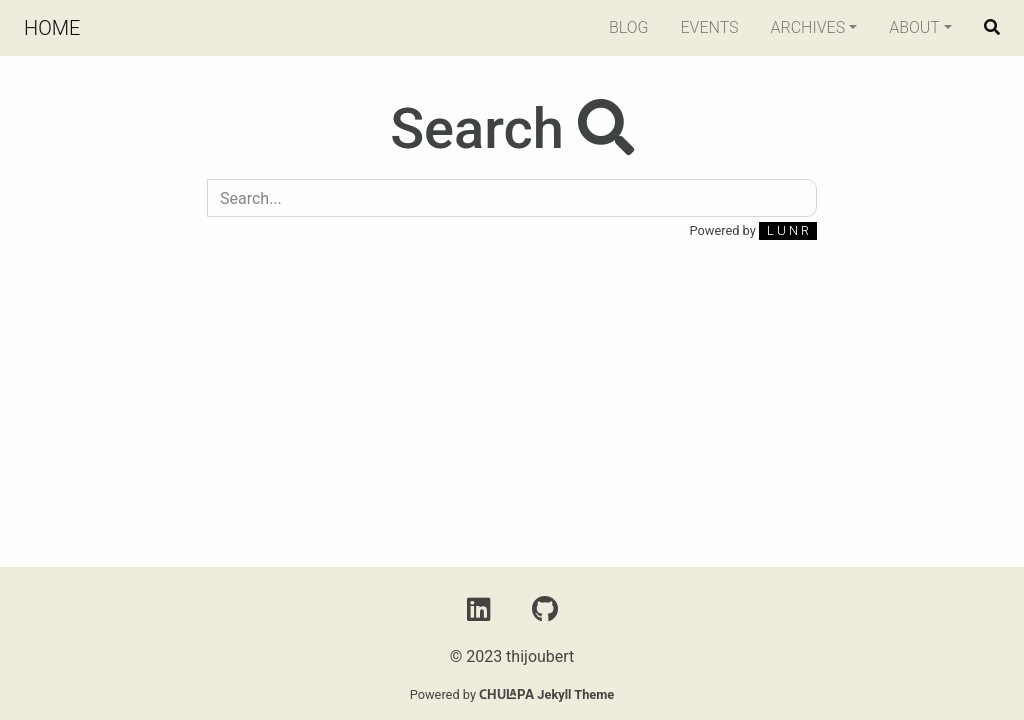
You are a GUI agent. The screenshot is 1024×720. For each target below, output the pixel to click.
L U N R (788, 231)
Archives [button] (808, 27)
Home (52, 28)
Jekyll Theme (546, 694)
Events (709, 27)
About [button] (914, 27)
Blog (629, 27)
